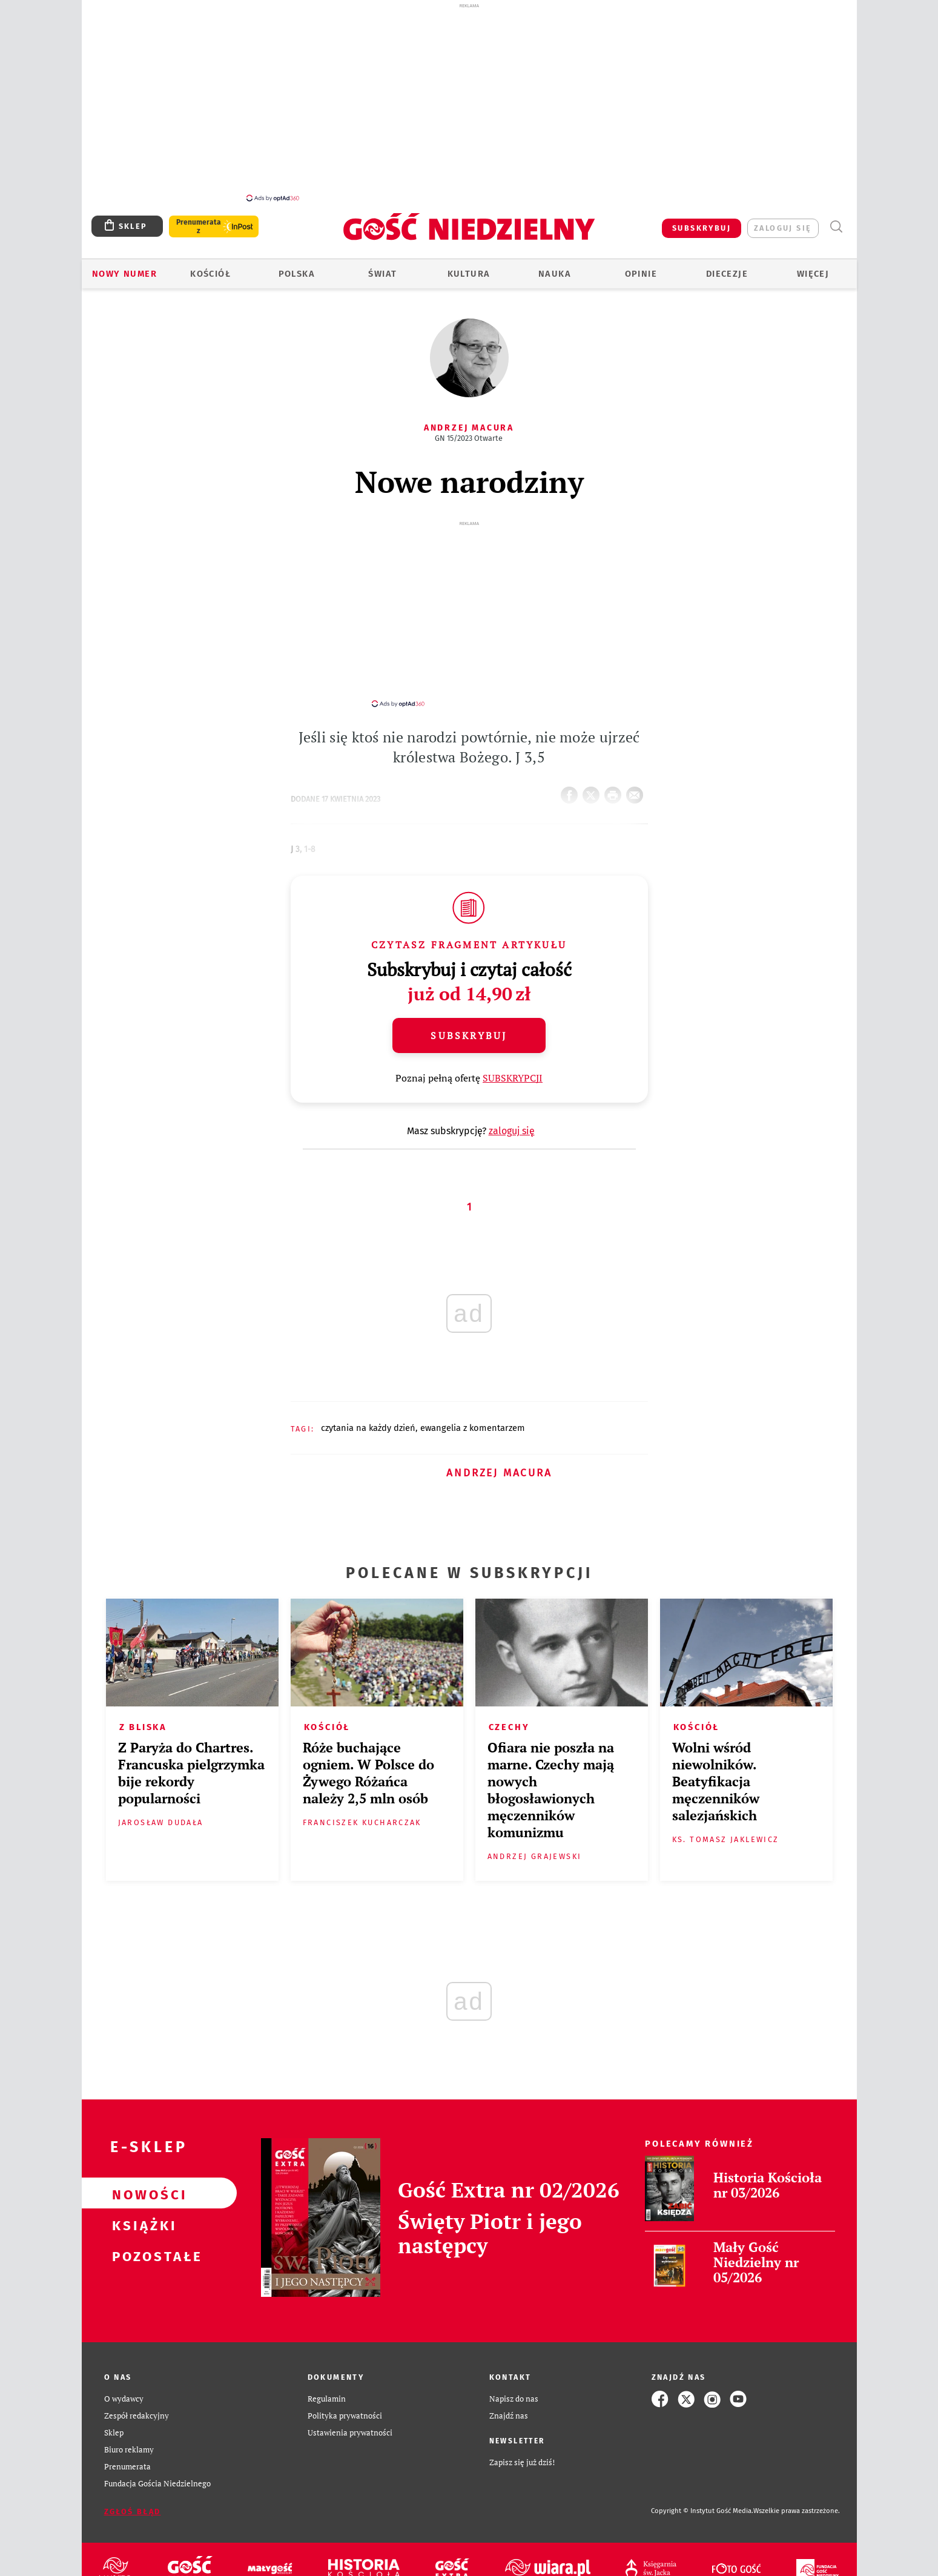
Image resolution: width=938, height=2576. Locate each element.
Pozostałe (140, 2237)
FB (572, 774)
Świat (382, 267)
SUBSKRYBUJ (701, 221)
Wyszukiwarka (836, 220)
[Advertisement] (469, 101)
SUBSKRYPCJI (513, 1060)
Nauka (554, 267)
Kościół (210, 267)
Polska (297, 267)
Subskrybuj (469, 1018)
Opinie (641, 267)
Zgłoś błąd (132, 2493)
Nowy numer (124, 267)
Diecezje (727, 267)
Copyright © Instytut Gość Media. (702, 2493)
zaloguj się (782, 221)
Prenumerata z (198, 219)
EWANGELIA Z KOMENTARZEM (472, 1410)
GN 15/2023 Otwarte (469, 431)
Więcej (813, 267)
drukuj (615, 774)
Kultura (469, 267)
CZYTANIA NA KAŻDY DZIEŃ (368, 1410)
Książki (140, 2206)
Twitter (593, 774)
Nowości (140, 2175)
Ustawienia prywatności (350, 2415)
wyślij (637, 774)
